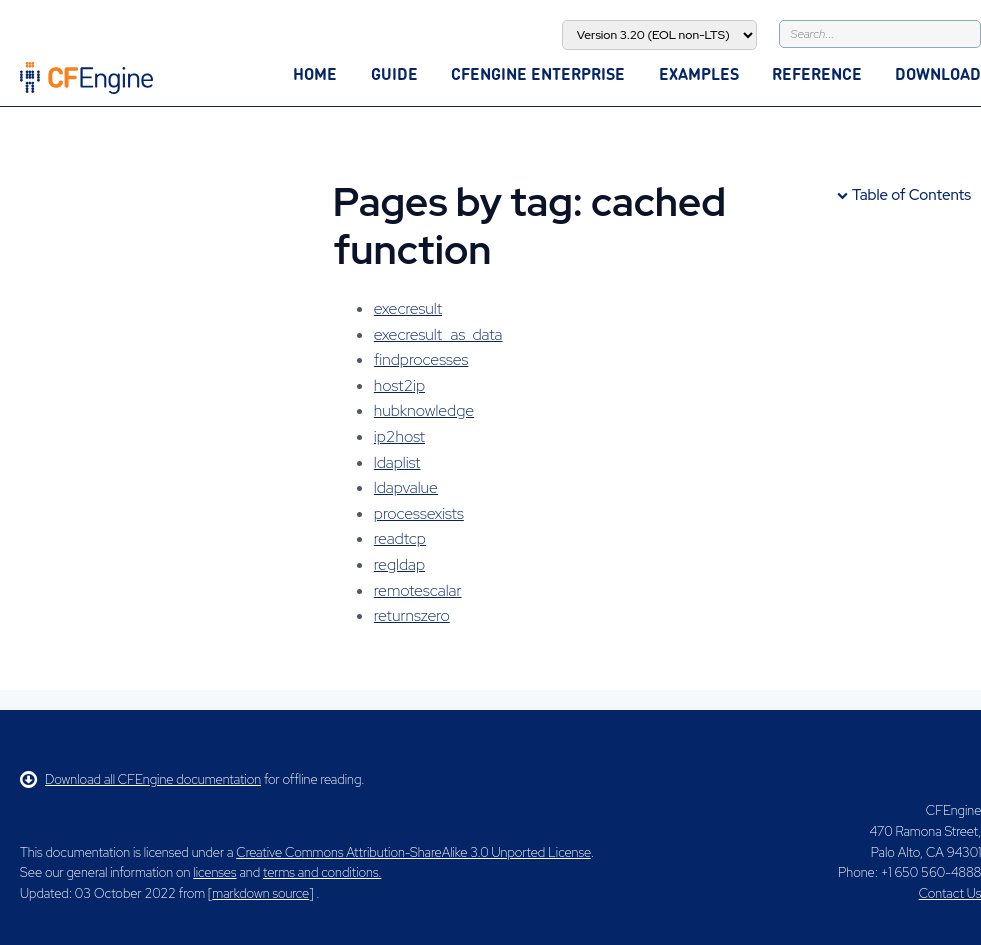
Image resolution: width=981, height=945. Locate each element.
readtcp (400, 538)
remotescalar (418, 590)
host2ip (399, 385)
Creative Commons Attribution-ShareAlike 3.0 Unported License (413, 852)
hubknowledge (424, 410)
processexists (419, 513)
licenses (214, 872)
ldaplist (397, 462)
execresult (408, 308)
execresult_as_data (438, 334)
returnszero (412, 615)
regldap (399, 564)
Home (315, 73)
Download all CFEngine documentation (140, 779)
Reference (817, 73)
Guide (394, 73)
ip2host (399, 436)
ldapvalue (406, 487)
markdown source (260, 893)
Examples (699, 73)
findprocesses (421, 359)
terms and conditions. (322, 872)
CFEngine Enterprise (538, 73)
